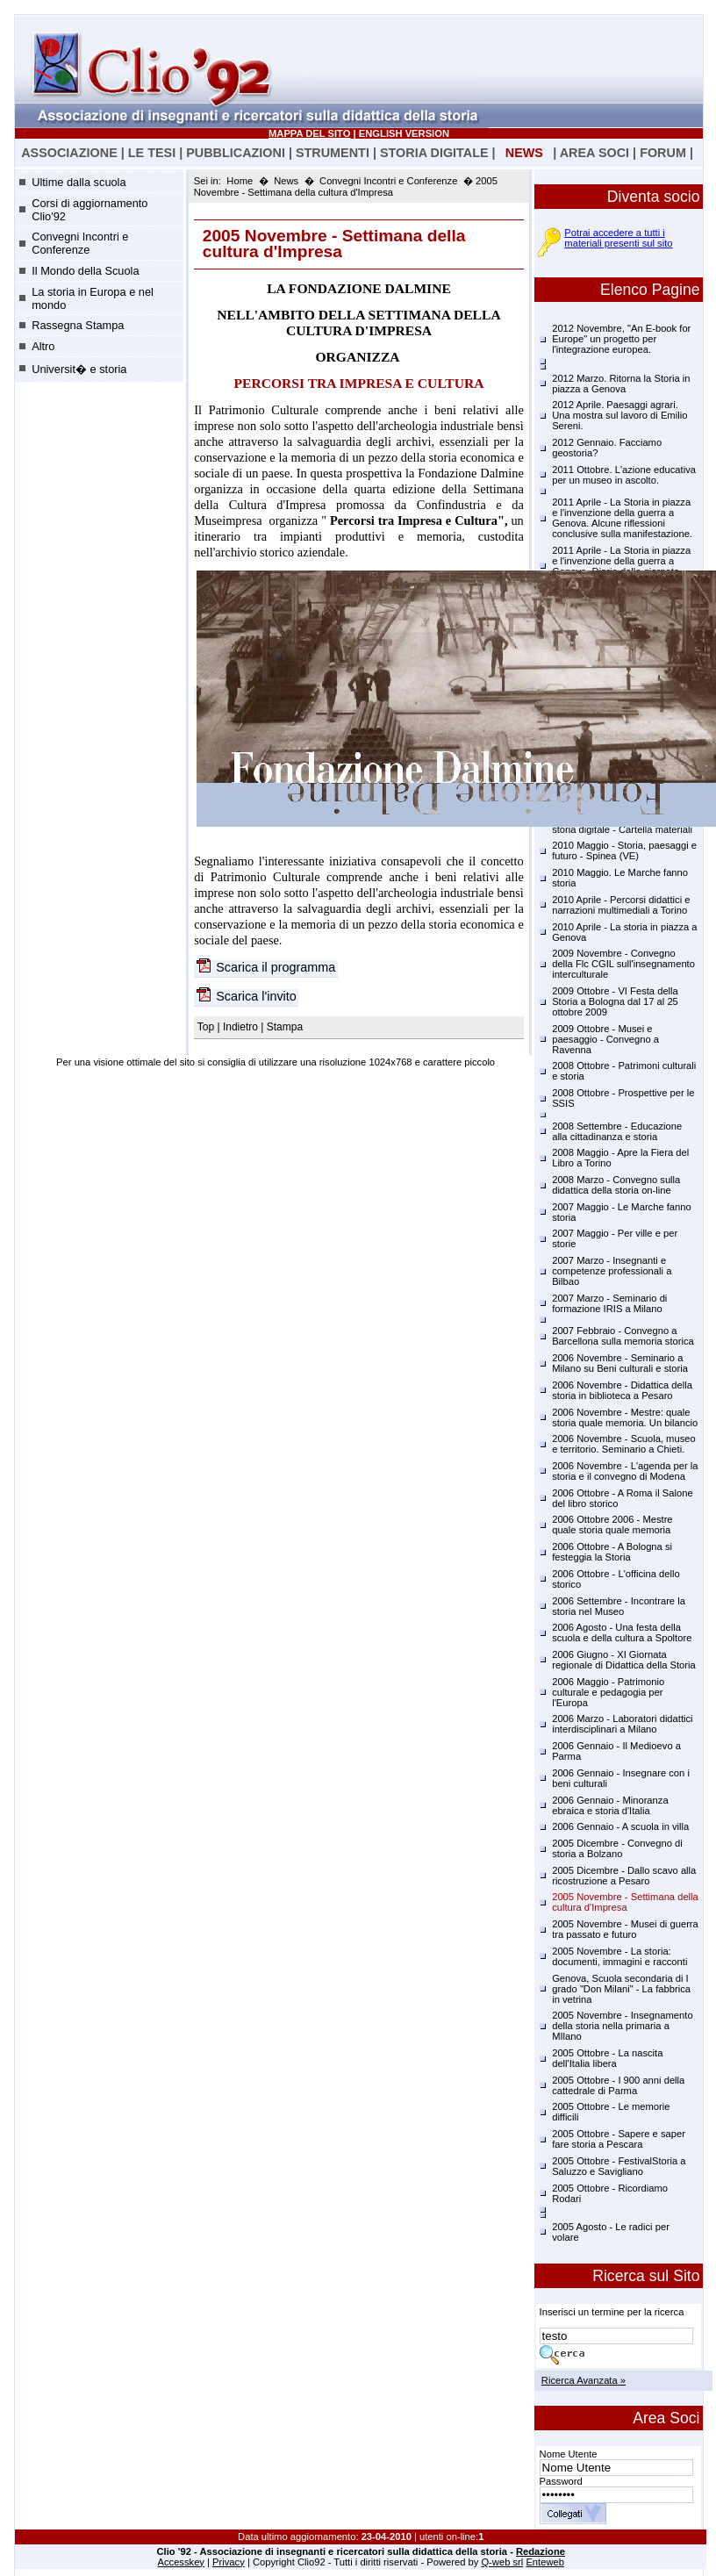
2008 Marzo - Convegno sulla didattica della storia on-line (616, 1184)
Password (561, 2481)
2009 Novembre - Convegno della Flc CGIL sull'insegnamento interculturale (623, 963)
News (286, 181)
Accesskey (181, 2562)
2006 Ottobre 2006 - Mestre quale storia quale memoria (612, 1524)
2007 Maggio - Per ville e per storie (614, 1238)
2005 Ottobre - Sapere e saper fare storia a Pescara (618, 2138)
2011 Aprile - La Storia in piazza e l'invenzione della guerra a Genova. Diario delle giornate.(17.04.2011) (621, 566)
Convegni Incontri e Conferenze (80, 243)
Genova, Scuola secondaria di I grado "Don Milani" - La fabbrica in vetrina (621, 1989)
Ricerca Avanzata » (583, 2380)
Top (207, 1027)
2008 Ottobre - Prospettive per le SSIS (623, 1098)
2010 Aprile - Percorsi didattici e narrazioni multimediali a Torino (621, 904)
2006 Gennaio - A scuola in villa (620, 1826)
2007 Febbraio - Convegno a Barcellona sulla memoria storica (623, 1335)
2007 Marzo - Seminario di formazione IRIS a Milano (609, 1303)
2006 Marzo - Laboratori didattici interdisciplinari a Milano (622, 1723)
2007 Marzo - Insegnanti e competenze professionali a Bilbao (611, 1271)
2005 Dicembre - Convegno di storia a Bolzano (617, 1848)
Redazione (540, 2551)
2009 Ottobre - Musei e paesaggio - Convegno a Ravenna (605, 1039)
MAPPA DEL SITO (309, 133)
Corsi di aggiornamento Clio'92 (89, 210)
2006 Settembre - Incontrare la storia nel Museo (618, 1606)
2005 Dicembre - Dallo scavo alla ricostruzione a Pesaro (624, 1875)
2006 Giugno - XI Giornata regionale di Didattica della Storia (624, 1659)
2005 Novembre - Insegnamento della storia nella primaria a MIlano (622, 2025)
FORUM (663, 153)
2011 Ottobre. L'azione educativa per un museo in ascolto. (624, 474)
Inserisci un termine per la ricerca (612, 2312)
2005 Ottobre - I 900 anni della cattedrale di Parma (618, 2085)
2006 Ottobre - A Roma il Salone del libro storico (622, 1498)
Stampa (285, 1027)
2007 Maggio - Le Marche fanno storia (621, 1212)
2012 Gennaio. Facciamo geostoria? (607, 447)
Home (239, 181)
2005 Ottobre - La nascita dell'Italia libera (607, 2058)
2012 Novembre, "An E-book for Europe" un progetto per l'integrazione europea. (621, 339)
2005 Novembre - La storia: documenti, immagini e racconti (619, 1956)
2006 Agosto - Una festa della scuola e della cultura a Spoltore (621, 1632)
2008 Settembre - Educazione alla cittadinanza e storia (617, 1131)
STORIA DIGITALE (434, 153)
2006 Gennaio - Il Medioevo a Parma (616, 1751)
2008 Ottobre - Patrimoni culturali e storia (624, 1070)
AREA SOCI (594, 153)
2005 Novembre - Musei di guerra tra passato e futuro (625, 1929)
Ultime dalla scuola (78, 182)
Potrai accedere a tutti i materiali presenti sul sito (618, 237)
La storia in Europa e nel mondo (93, 298)
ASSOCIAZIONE (69, 153)
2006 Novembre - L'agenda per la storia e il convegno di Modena (625, 1471)
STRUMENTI (332, 153)
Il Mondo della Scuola (85, 270)
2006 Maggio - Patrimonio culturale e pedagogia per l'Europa (608, 1692)
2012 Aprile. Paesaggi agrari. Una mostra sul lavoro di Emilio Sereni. (619, 415)
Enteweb (545, 2562)
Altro (43, 346)
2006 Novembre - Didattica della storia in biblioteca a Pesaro (622, 1390)
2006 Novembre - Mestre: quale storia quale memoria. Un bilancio (625, 1417)
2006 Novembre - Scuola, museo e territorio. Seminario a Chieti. (624, 1443)
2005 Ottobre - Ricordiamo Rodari (610, 2193)
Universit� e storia (79, 369)
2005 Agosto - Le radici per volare (610, 2231)
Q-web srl (502, 2562)
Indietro (240, 1027)
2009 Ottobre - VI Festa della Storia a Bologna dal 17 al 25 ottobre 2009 (615, 1001)
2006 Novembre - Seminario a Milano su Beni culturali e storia (620, 1363)
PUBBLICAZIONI (235, 153)
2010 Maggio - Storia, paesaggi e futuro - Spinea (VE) (624, 850)
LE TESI (151, 153)
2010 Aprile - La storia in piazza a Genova (624, 932)
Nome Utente (569, 2454)
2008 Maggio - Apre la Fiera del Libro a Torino (620, 1157)
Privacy (228, 2562)
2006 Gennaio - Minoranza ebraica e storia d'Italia (610, 1805)
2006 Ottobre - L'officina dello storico (616, 1578)
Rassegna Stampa (78, 325)
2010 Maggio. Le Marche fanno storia (620, 877)
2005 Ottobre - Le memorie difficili (610, 2111)
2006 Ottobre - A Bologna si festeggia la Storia (612, 1551)
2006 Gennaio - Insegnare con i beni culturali (621, 1778)
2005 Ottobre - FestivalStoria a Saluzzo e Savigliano (618, 2166)
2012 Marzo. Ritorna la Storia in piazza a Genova (621, 383)
